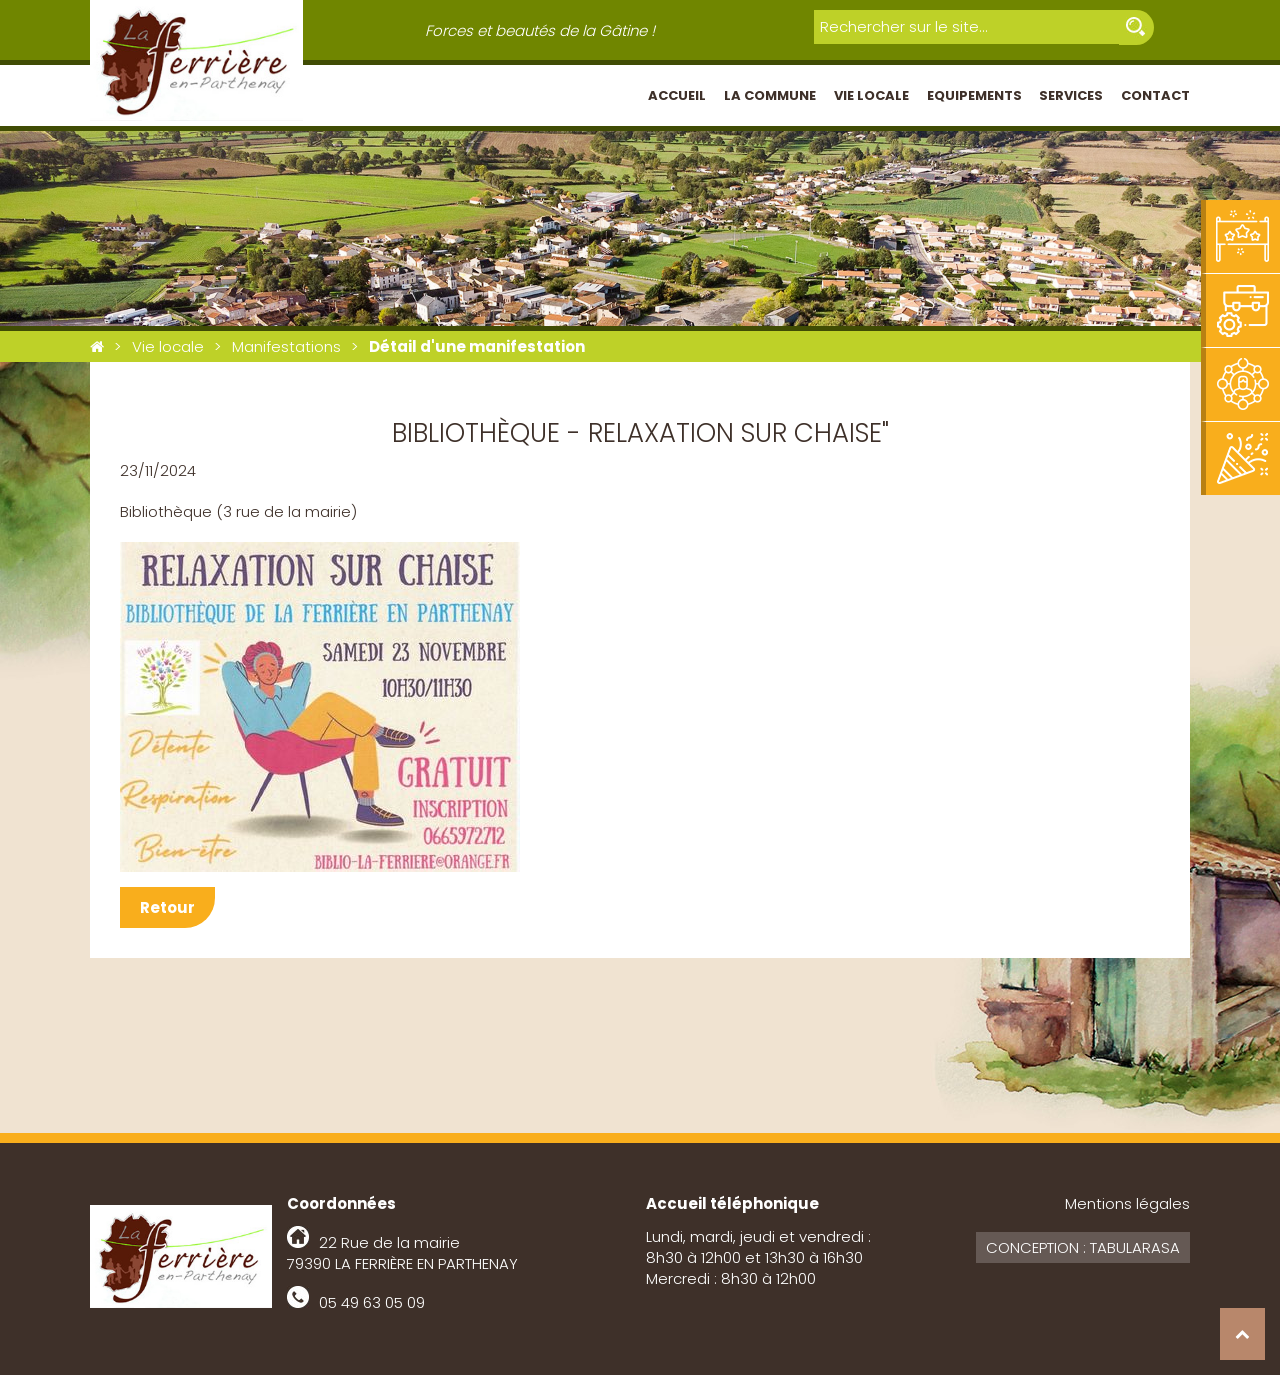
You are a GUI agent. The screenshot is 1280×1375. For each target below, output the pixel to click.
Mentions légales (1127, 1203)
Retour (167, 907)
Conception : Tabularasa (1083, 1247)
